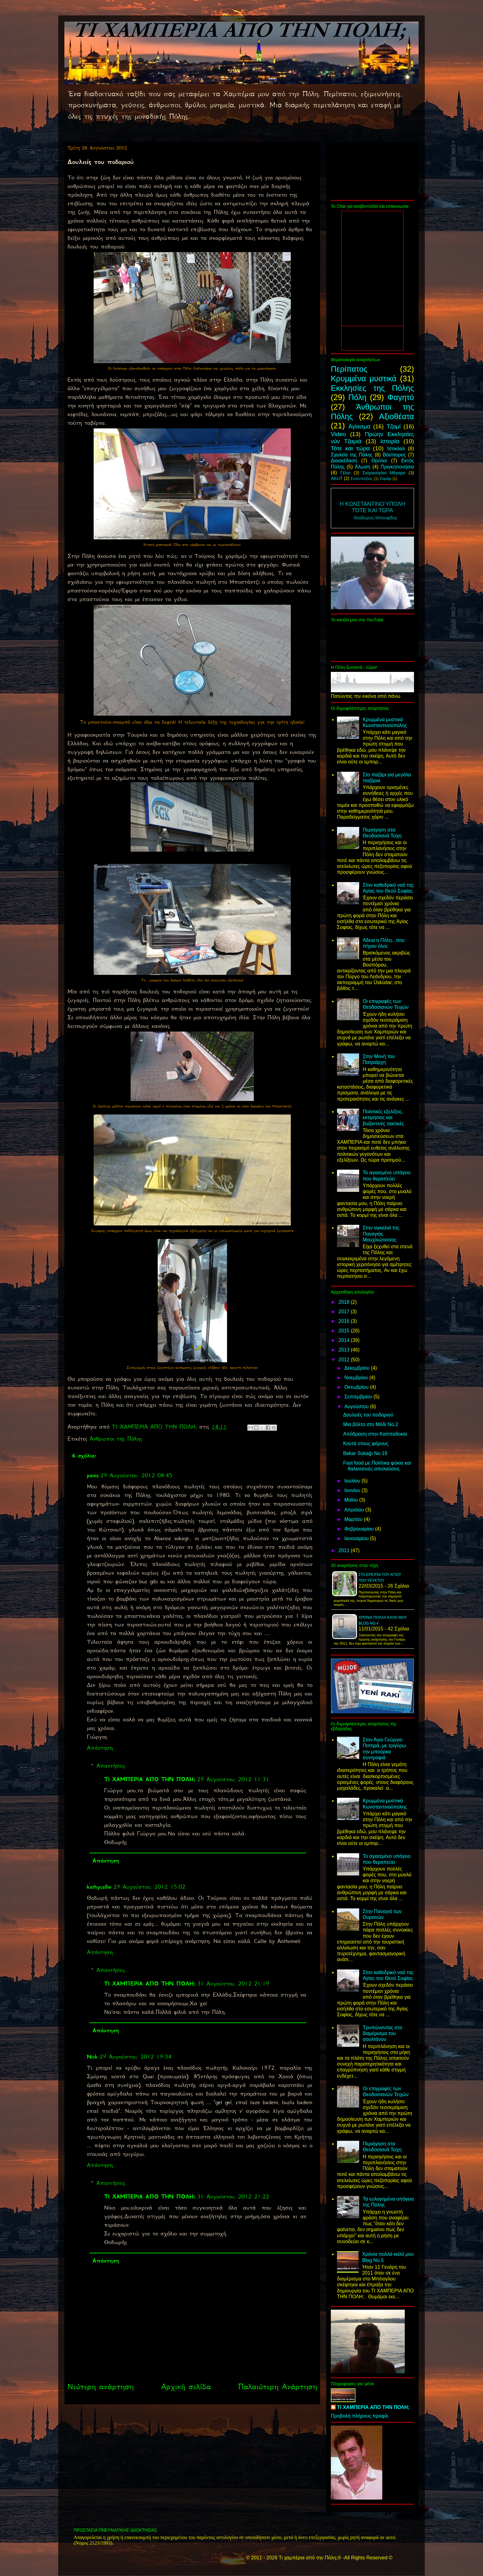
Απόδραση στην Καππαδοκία (375, 1434)
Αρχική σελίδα (186, 2386)
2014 (345, 1340)
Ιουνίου (353, 1490)
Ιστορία (389, 441)
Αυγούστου (357, 1406)
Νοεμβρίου (356, 1377)
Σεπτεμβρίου (359, 1396)
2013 (345, 1349)
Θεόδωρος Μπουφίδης (375, 517)
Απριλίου (354, 1509)
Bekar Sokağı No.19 (365, 1453)
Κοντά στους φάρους (365, 1443)
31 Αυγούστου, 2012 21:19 (233, 1983)
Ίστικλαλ (396, 448)
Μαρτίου (354, 1519)
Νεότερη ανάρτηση (100, 2386)
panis (93, 1475)
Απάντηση (100, 1747)
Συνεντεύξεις (362, 478)
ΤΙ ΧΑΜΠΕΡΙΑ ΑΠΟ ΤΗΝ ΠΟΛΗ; (149, 1779)
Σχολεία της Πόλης (352, 454)
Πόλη (357, 397)
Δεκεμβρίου (357, 1368)
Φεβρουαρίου (359, 1528)
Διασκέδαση (344, 460)
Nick (92, 2056)
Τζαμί (393, 426)
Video (338, 434)
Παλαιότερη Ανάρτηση (277, 2386)
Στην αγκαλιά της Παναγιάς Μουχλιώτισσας (381, 1233)
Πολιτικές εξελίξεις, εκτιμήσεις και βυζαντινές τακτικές (383, 1117)
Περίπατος (349, 369)
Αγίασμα (359, 426)
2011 (345, 1550)
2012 (345, 1359)
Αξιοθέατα (396, 416)
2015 (345, 1330)
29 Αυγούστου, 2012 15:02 (149, 1886)
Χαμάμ (385, 478)
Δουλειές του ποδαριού (368, 1414)
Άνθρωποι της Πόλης (116, 1438)
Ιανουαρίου (357, 1538)
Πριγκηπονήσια (397, 466)
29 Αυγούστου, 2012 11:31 (233, 1779)
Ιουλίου (353, 1480)
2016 (345, 1321)
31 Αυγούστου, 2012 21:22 (233, 2196)
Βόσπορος (394, 454)
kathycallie (99, 1886)
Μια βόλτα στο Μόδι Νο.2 (370, 1424)
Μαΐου (351, 1500)
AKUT (337, 478)
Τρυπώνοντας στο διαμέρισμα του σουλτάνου (382, 2033)
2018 (345, 1302)
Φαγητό (400, 397)
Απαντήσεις (110, 1765)
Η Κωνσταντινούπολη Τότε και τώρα (372, 507)
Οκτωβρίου (357, 1387)
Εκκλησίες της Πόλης (372, 388)
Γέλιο (345, 472)
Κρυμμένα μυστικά (363, 378)
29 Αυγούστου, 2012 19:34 (135, 2056)
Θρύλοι (379, 460)
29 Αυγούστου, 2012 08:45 (136, 1475)
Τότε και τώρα (350, 448)
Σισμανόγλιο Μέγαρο (384, 472)
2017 (345, 1311)
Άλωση (362, 466)
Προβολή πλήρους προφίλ (359, 2416)
